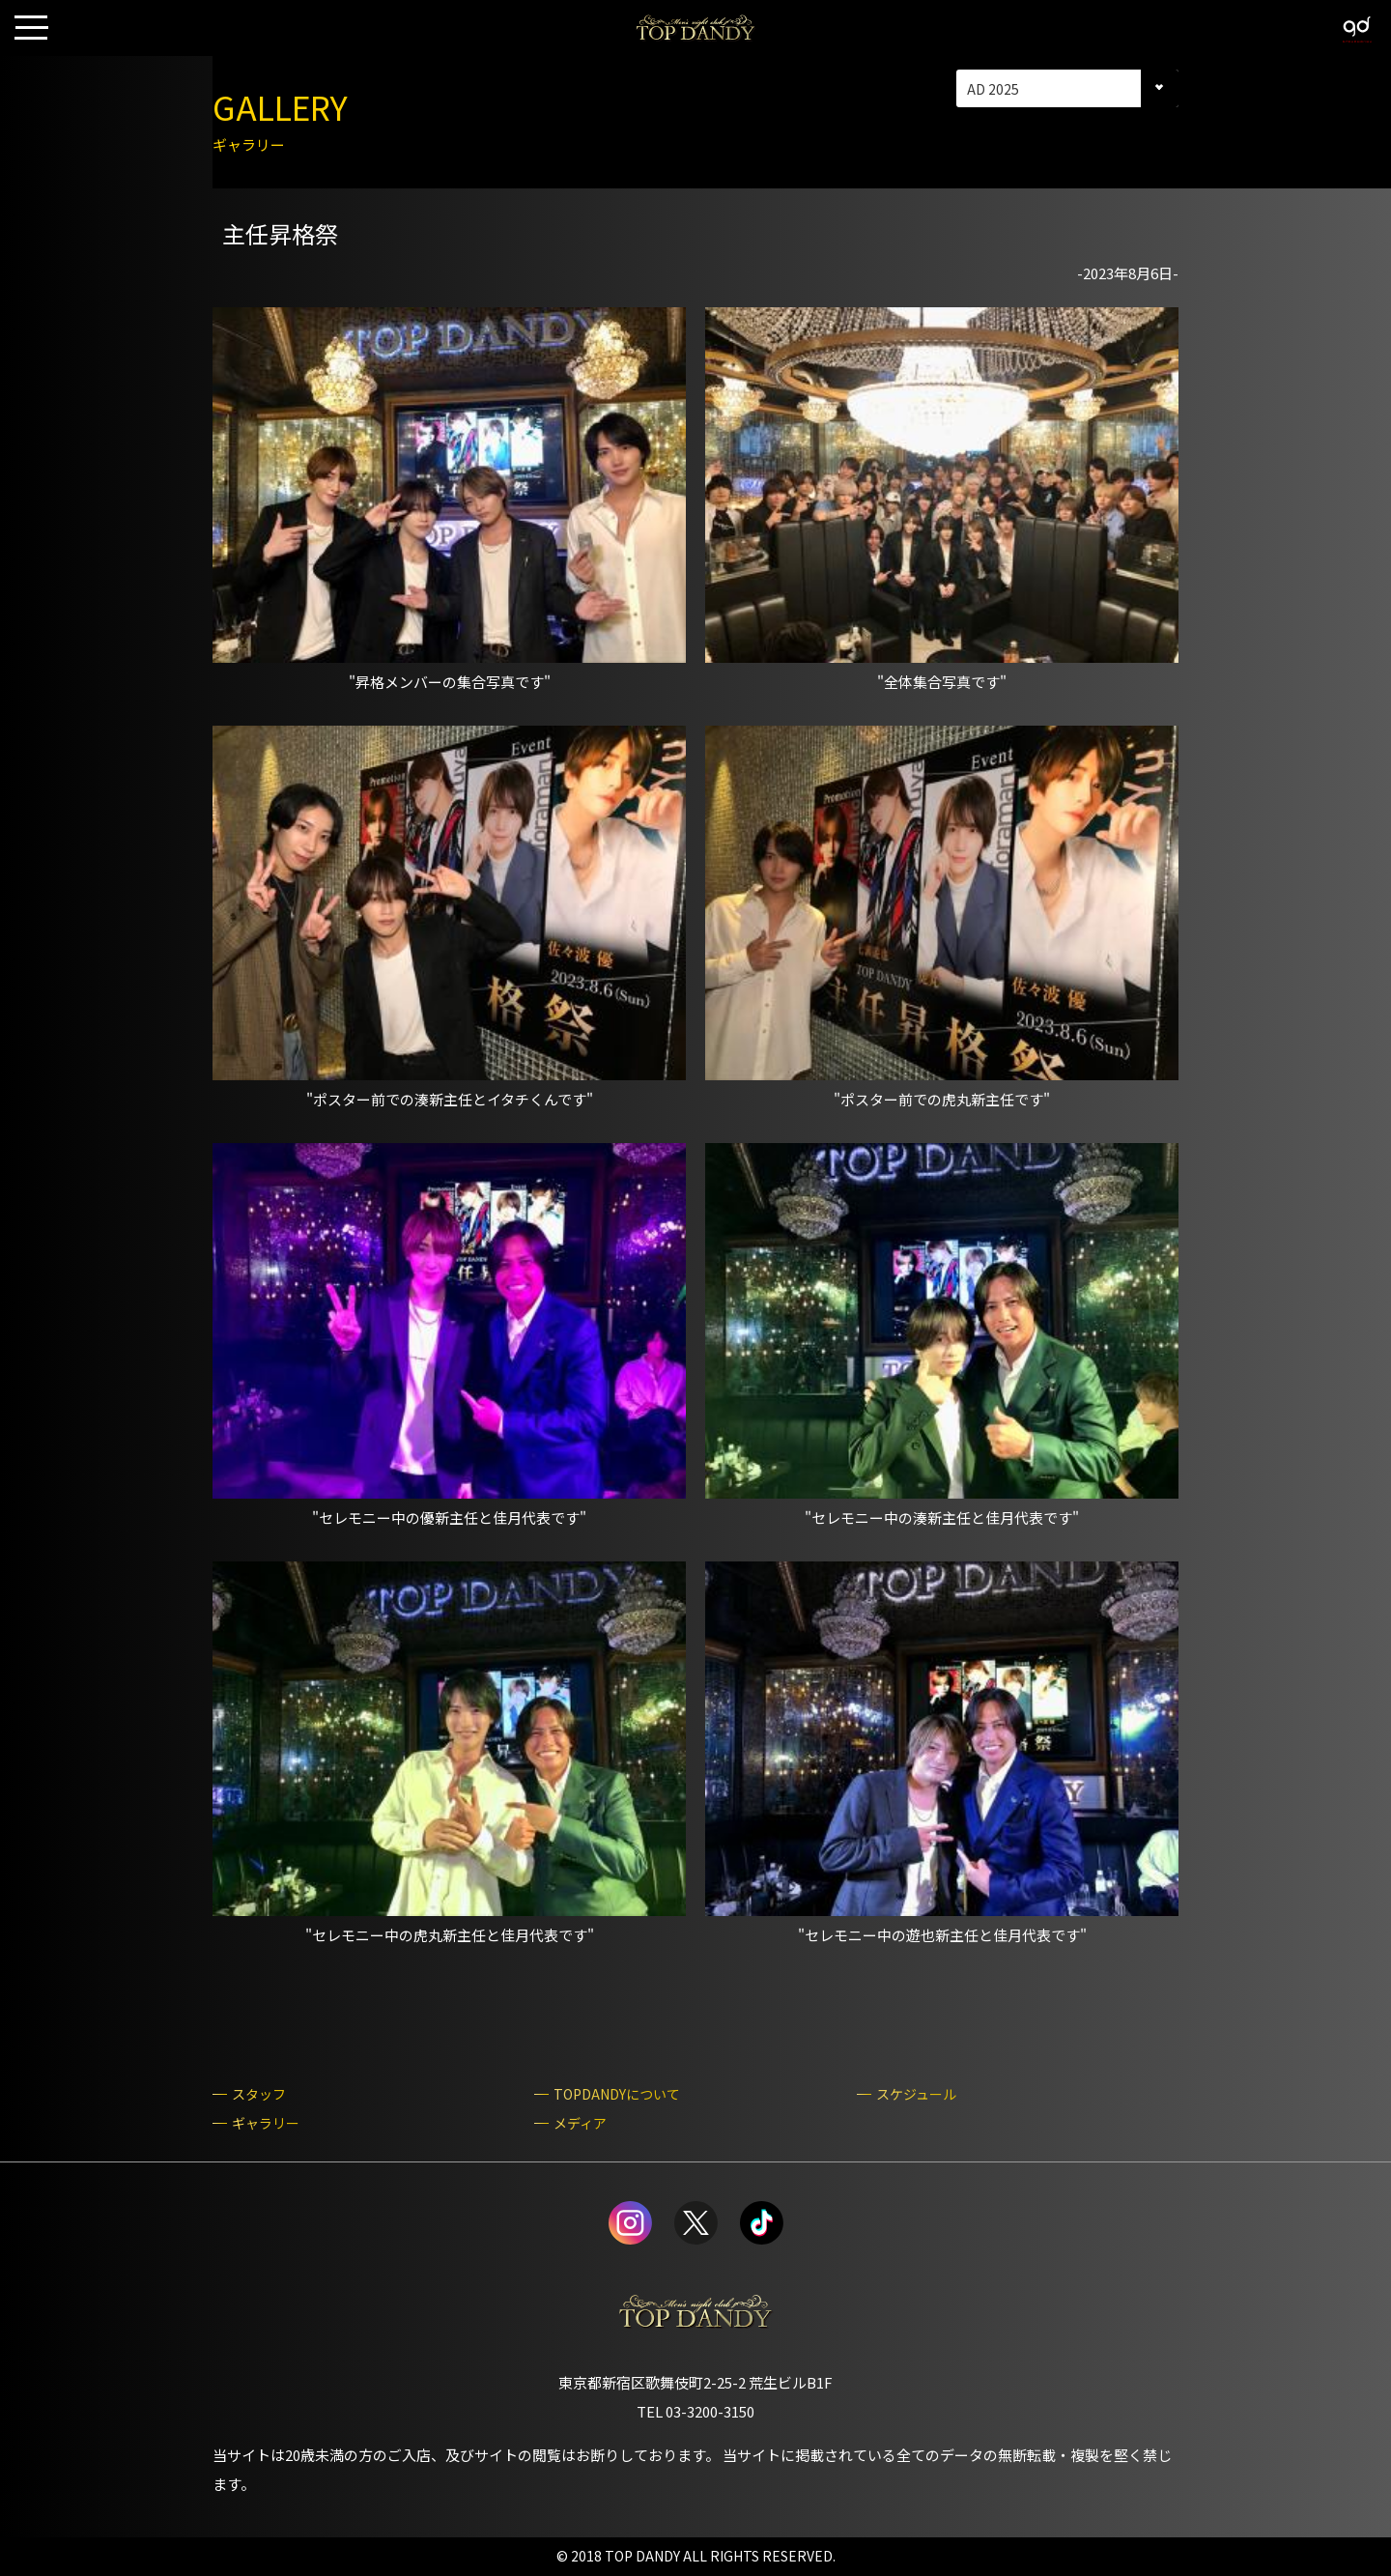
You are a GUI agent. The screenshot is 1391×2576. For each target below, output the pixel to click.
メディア (580, 2123)
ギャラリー (265, 2123)
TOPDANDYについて (617, 2094)
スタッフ (259, 2094)
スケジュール (916, 2094)
